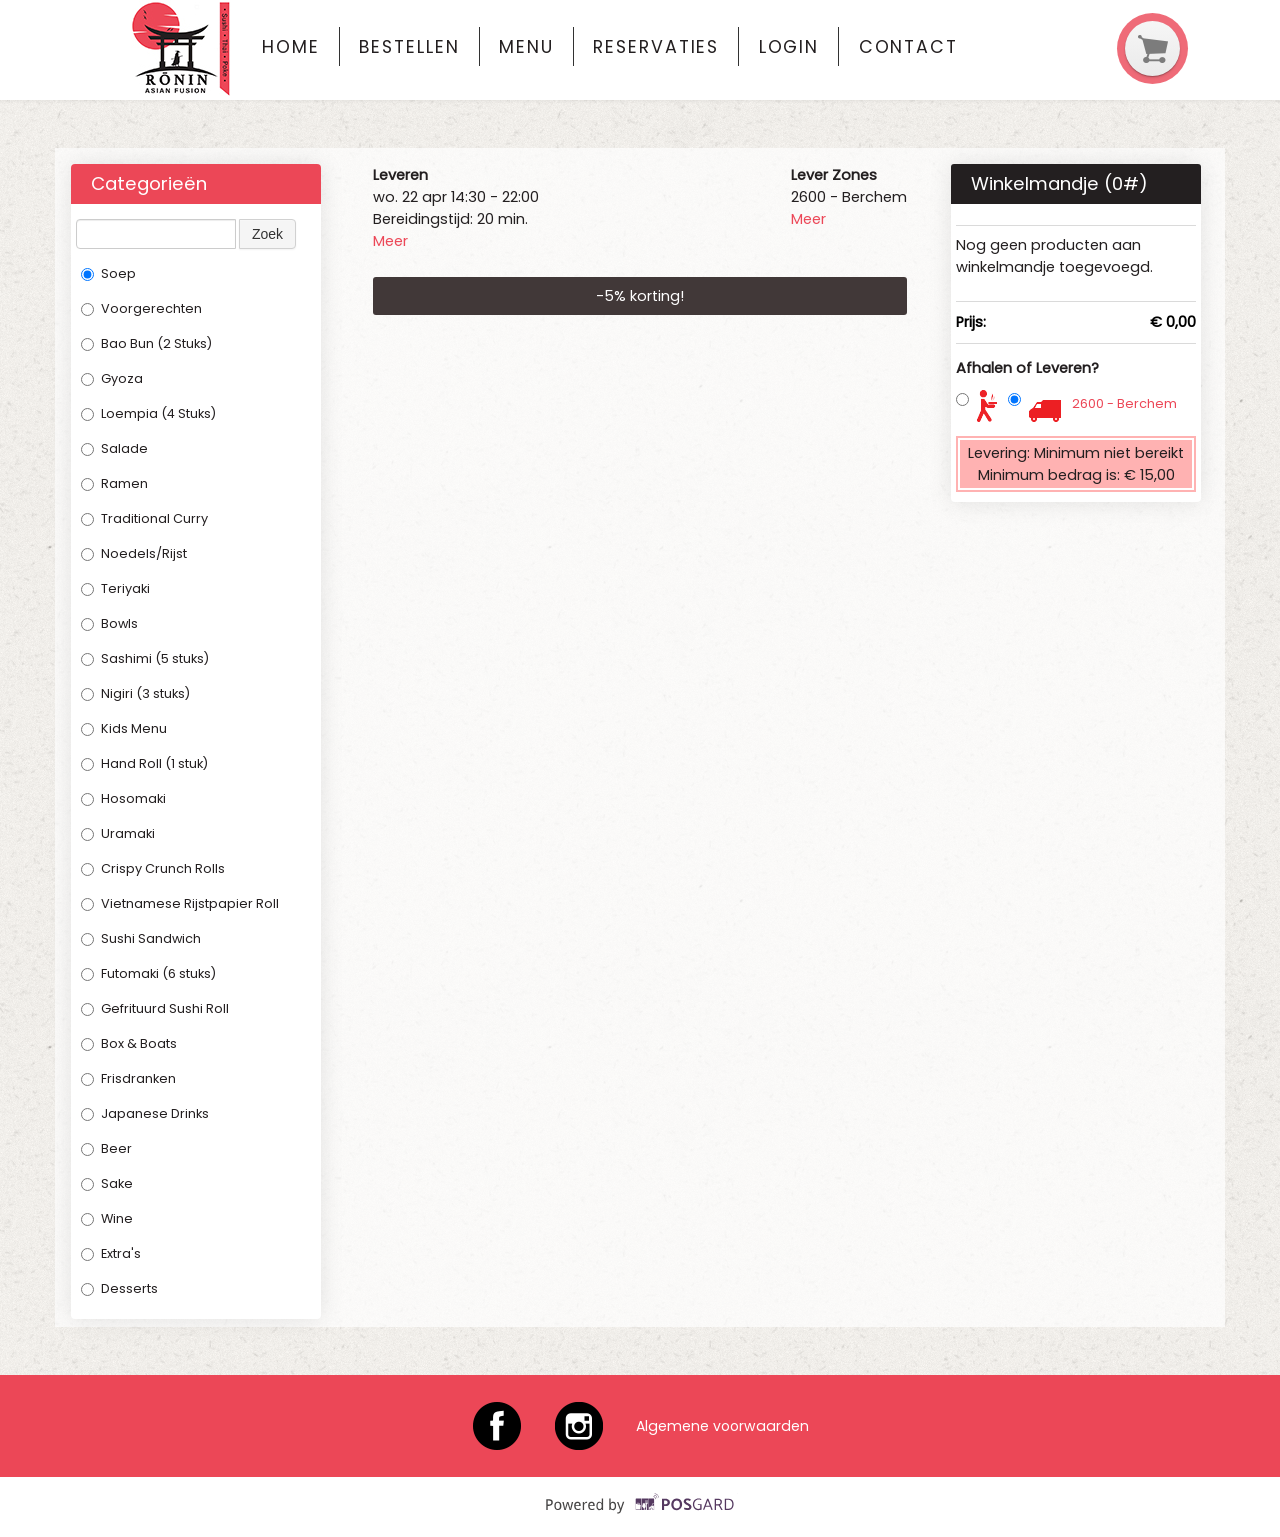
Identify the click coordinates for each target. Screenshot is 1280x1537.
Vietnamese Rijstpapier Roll (180, 903)
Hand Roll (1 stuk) (144, 763)
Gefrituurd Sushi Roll (155, 1008)
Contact (908, 47)
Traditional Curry (144, 518)
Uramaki (118, 833)
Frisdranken (130, 1078)
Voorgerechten (141, 308)
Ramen (114, 483)
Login (789, 47)
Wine (107, 1218)
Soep (108, 273)
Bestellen (409, 47)
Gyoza (112, 378)
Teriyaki (115, 588)
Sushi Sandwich (141, 938)
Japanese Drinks (145, 1113)
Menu (526, 47)
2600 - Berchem (1124, 403)
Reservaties (656, 47)
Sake (107, 1183)
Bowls (109, 623)
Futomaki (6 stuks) (148, 973)
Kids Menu (124, 728)
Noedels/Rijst (134, 553)
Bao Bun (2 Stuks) (146, 343)
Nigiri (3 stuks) (135, 693)
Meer (390, 241)
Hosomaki (123, 798)
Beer (106, 1148)
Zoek (267, 234)
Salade (114, 448)
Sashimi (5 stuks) (145, 658)
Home (291, 47)
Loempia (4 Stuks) (148, 413)
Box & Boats (129, 1043)
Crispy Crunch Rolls (153, 868)
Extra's (111, 1253)
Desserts (119, 1288)
